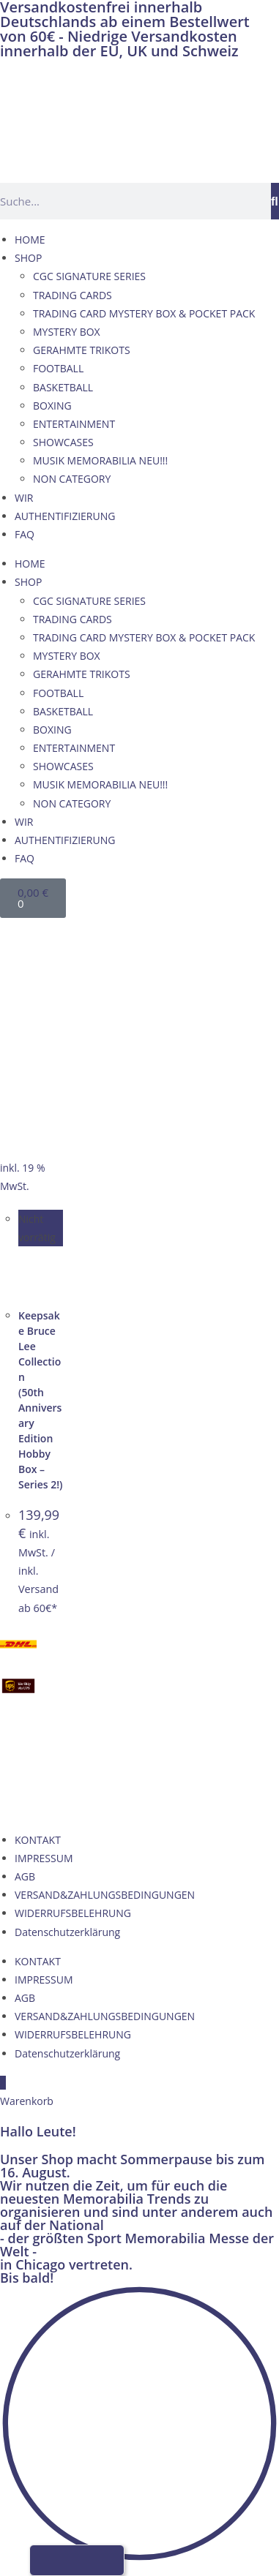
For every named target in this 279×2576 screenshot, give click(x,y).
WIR (24, 498)
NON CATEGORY (72, 479)
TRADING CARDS (72, 295)
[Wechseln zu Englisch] (48, 933)
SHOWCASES (63, 442)
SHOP (28, 258)
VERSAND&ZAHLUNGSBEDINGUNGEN (105, 1895)
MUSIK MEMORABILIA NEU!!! (100, 460)
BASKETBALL (63, 387)
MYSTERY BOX (66, 332)
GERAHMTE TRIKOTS (81, 350)
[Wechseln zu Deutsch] (20, 933)
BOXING (52, 406)
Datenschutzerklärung (67, 1932)
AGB (25, 1876)
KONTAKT (38, 1840)
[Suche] (275, 201)
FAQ (24, 534)
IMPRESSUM (44, 1858)
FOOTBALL (58, 368)
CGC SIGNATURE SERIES (89, 276)
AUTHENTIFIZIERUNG (65, 516)
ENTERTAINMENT (74, 424)
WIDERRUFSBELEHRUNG (73, 1913)
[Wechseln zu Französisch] (75, 933)
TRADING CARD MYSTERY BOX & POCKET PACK (144, 313)
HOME (30, 239)
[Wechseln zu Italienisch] (103, 933)
